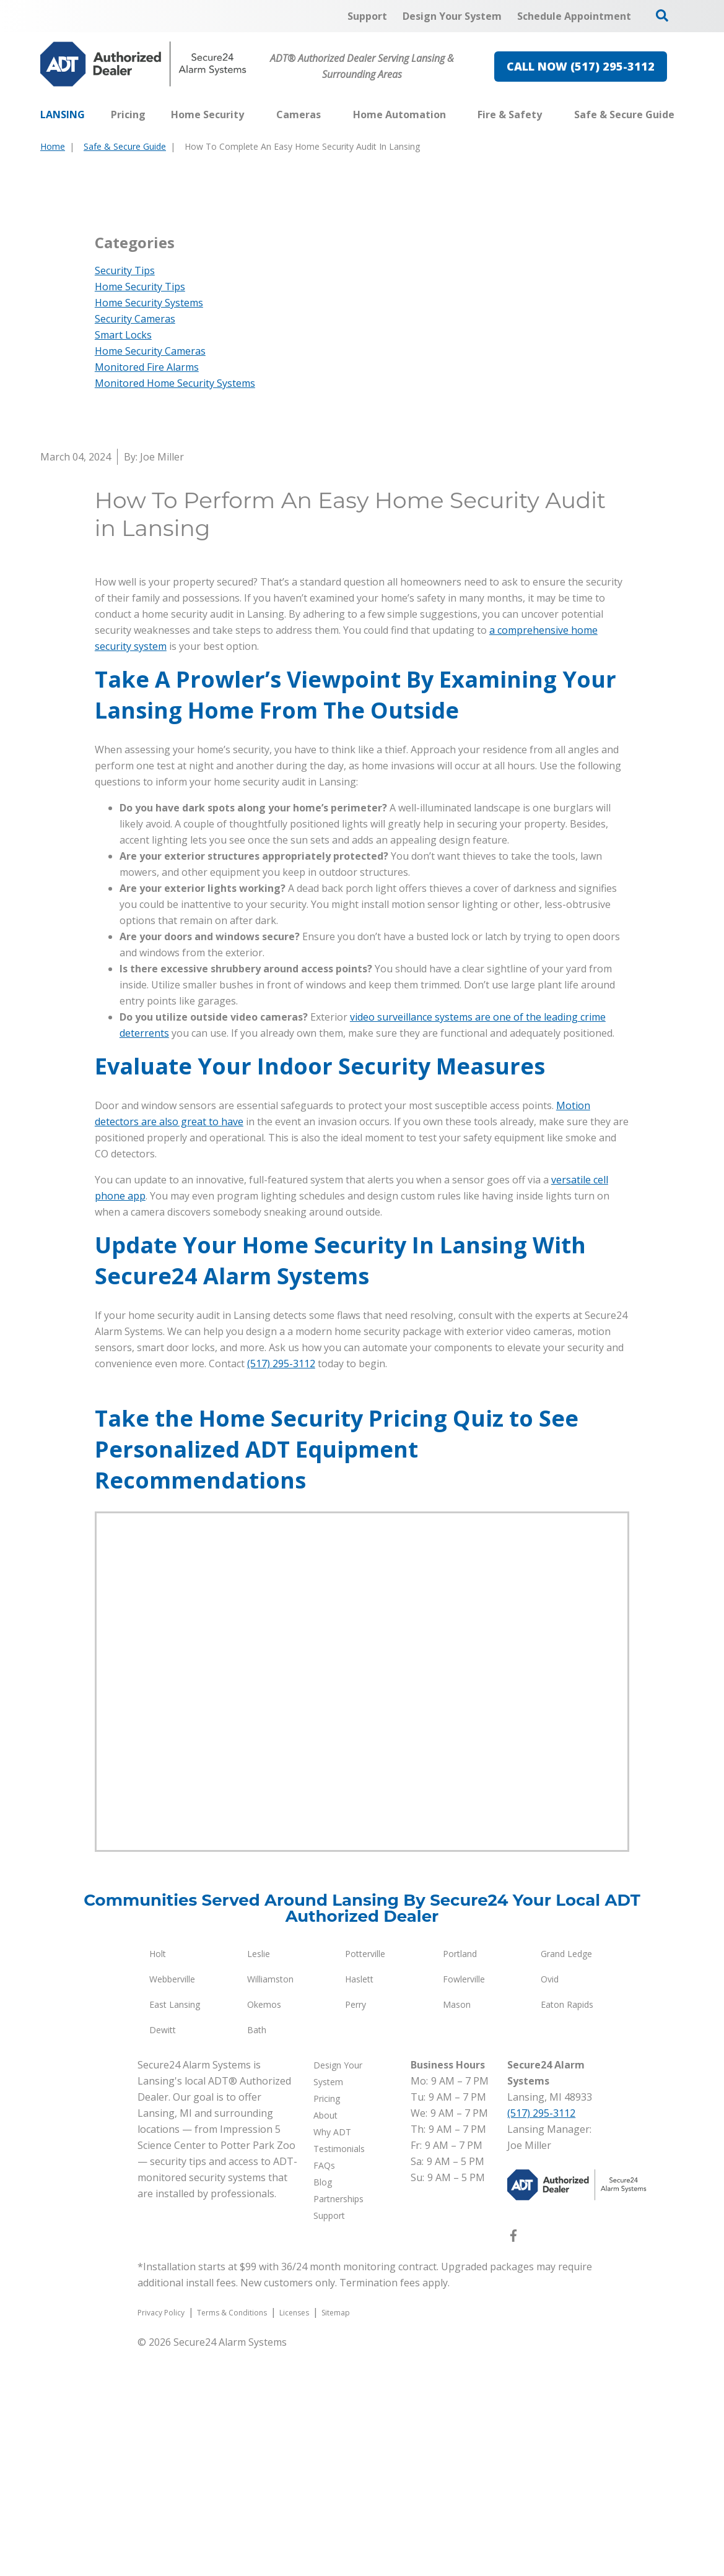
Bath (256, 2256)
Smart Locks (123, 561)
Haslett (359, 2205)
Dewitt (162, 2256)
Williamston (270, 2205)
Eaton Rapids (567, 2230)
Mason (457, 2230)
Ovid (550, 2205)
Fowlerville (464, 2205)
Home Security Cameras (150, 577)
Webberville (172, 2205)
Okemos (264, 2230)
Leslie (258, 2179)
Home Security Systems (149, 528)
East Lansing (174, 2230)
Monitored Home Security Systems (175, 609)
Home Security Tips (140, 512)
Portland (460, 2179)
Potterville (365, 2179)
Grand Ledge (566, 2179)
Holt (157, 2179)
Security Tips (125, 496)
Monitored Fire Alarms (147, 593)
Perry (355, 2230)
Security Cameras (135, 544)
